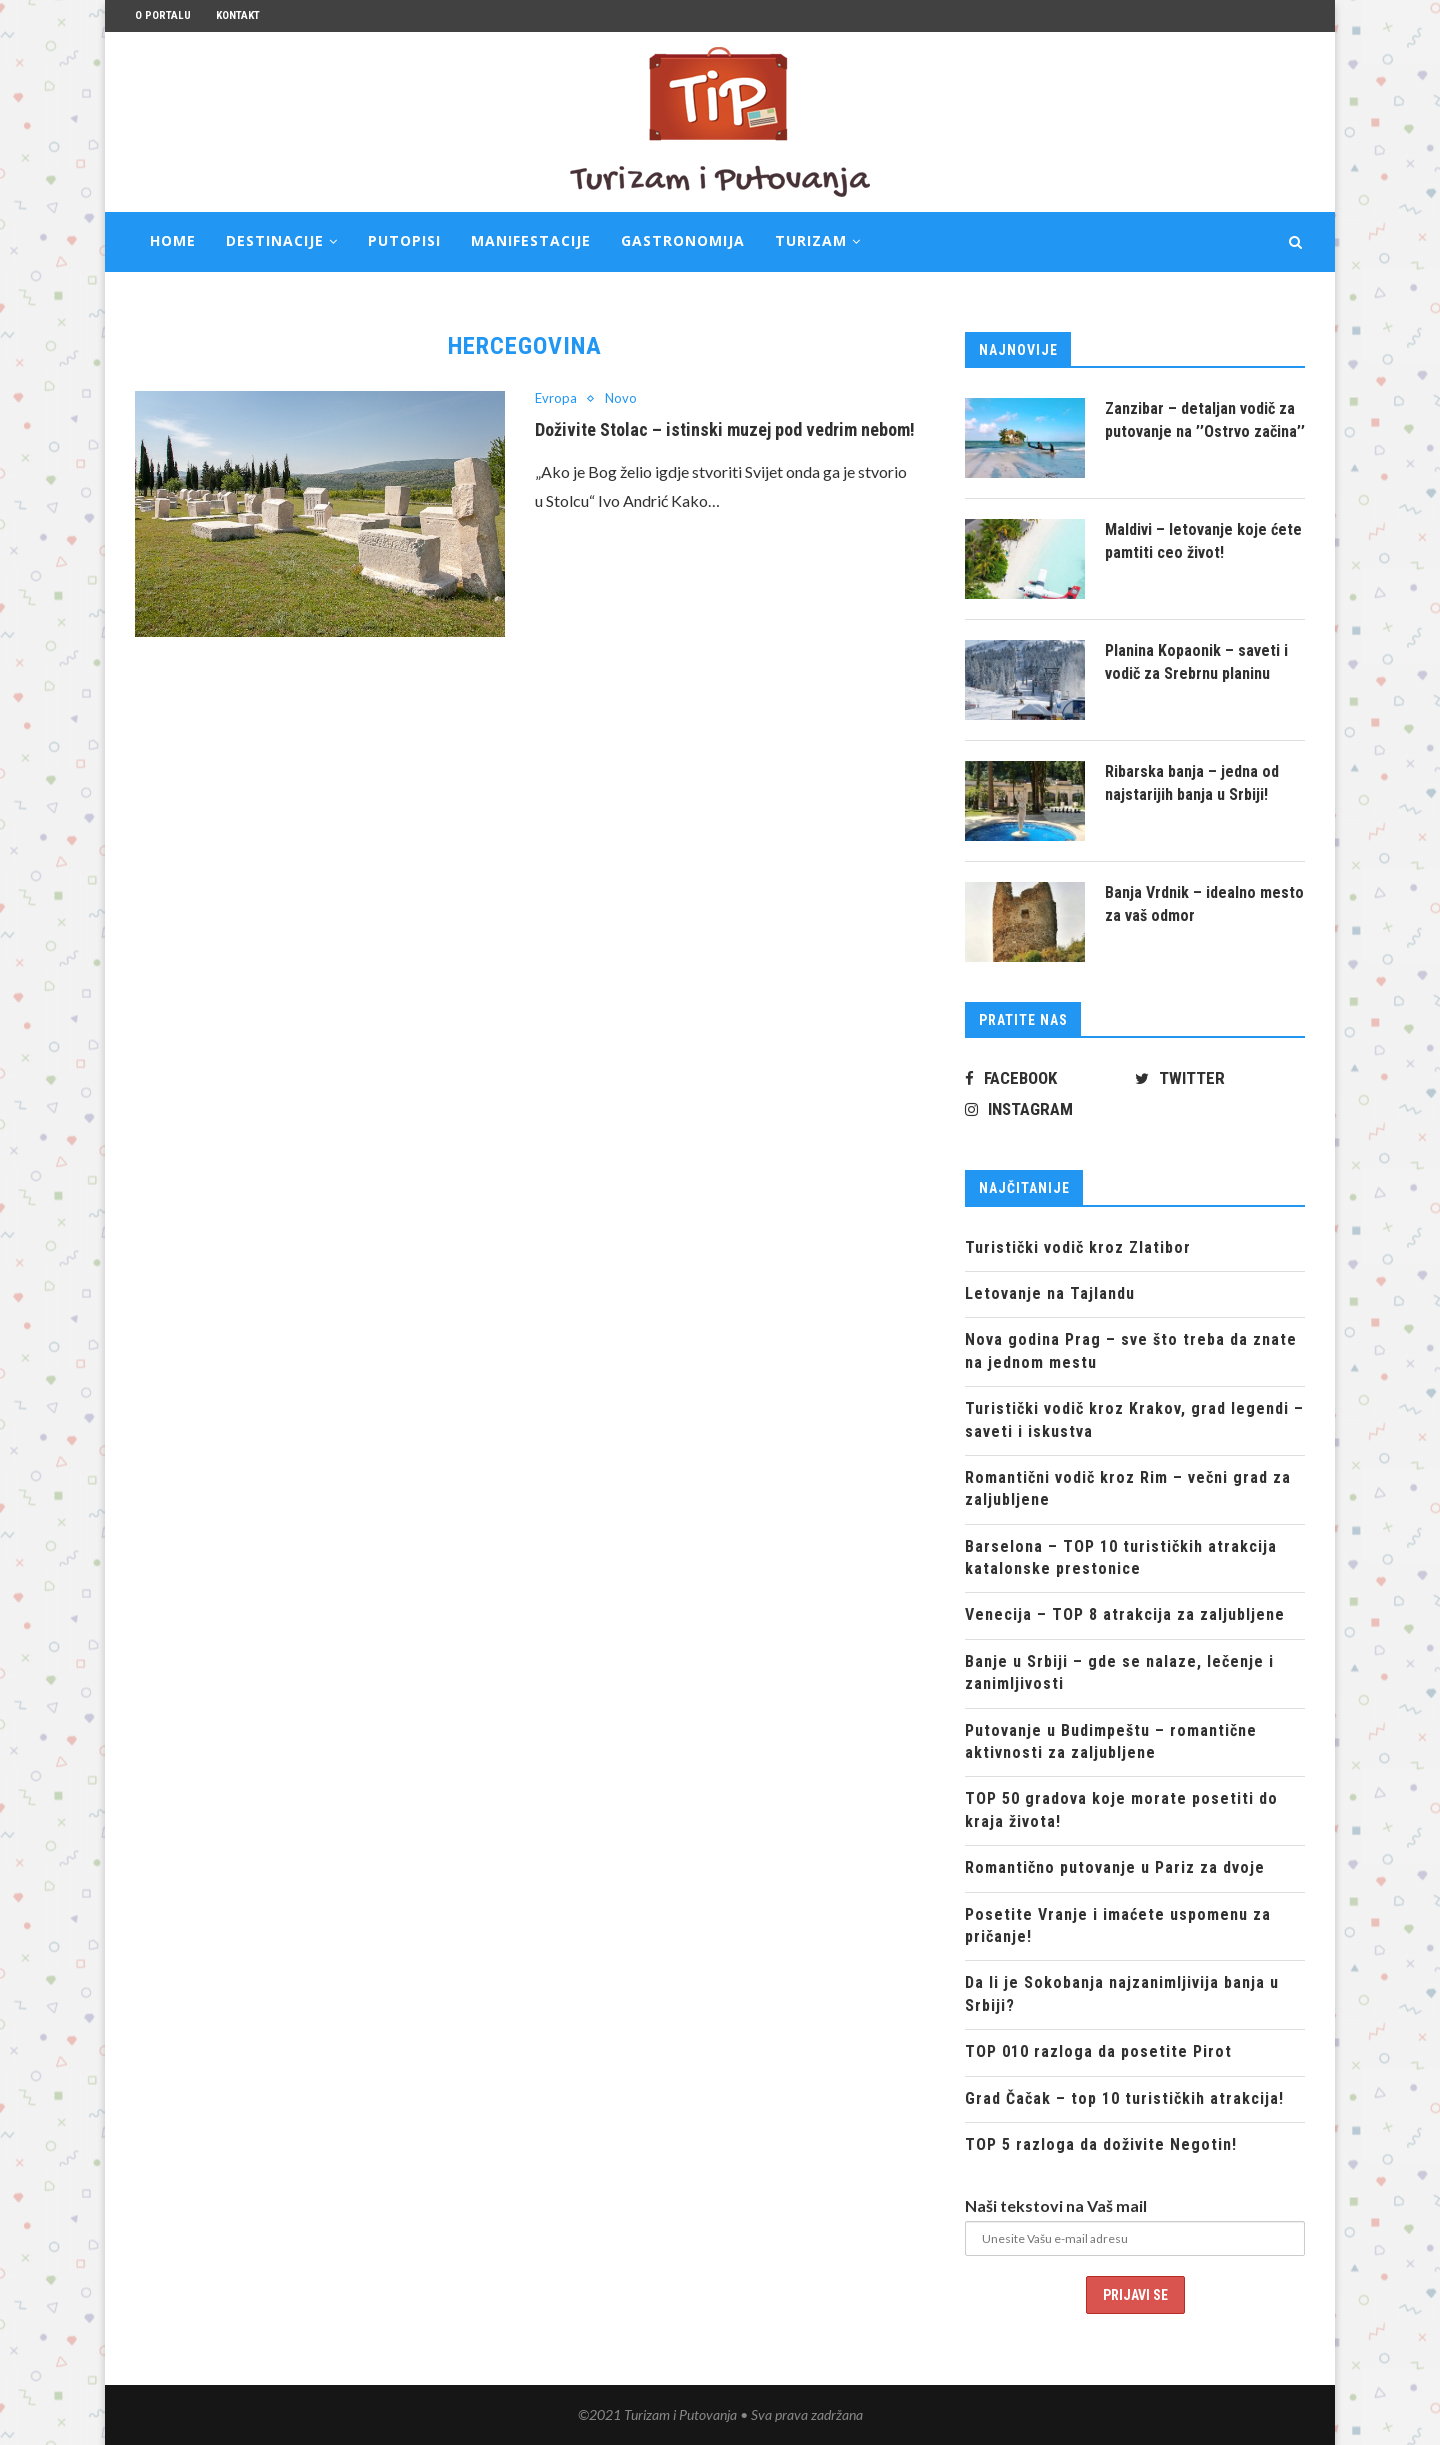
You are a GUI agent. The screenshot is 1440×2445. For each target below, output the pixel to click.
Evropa (556, 398)
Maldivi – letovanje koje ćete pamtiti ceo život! (1203, 540)
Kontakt (238, 15)
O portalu (163, 15)
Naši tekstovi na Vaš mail (1056, 2205)
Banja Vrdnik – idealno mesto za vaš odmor (1204, 903)
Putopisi (404, 240)
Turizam (811, 240)
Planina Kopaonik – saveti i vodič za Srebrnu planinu (1196, 661)
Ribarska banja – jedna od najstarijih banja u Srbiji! (1192, 782)
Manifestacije (531, 240)
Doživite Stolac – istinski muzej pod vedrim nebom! (725, 429)
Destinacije (275, 240)
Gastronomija (683, 240)
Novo (621, 398)
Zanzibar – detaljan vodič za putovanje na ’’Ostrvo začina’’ (1205, 419)
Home (173, 240)
